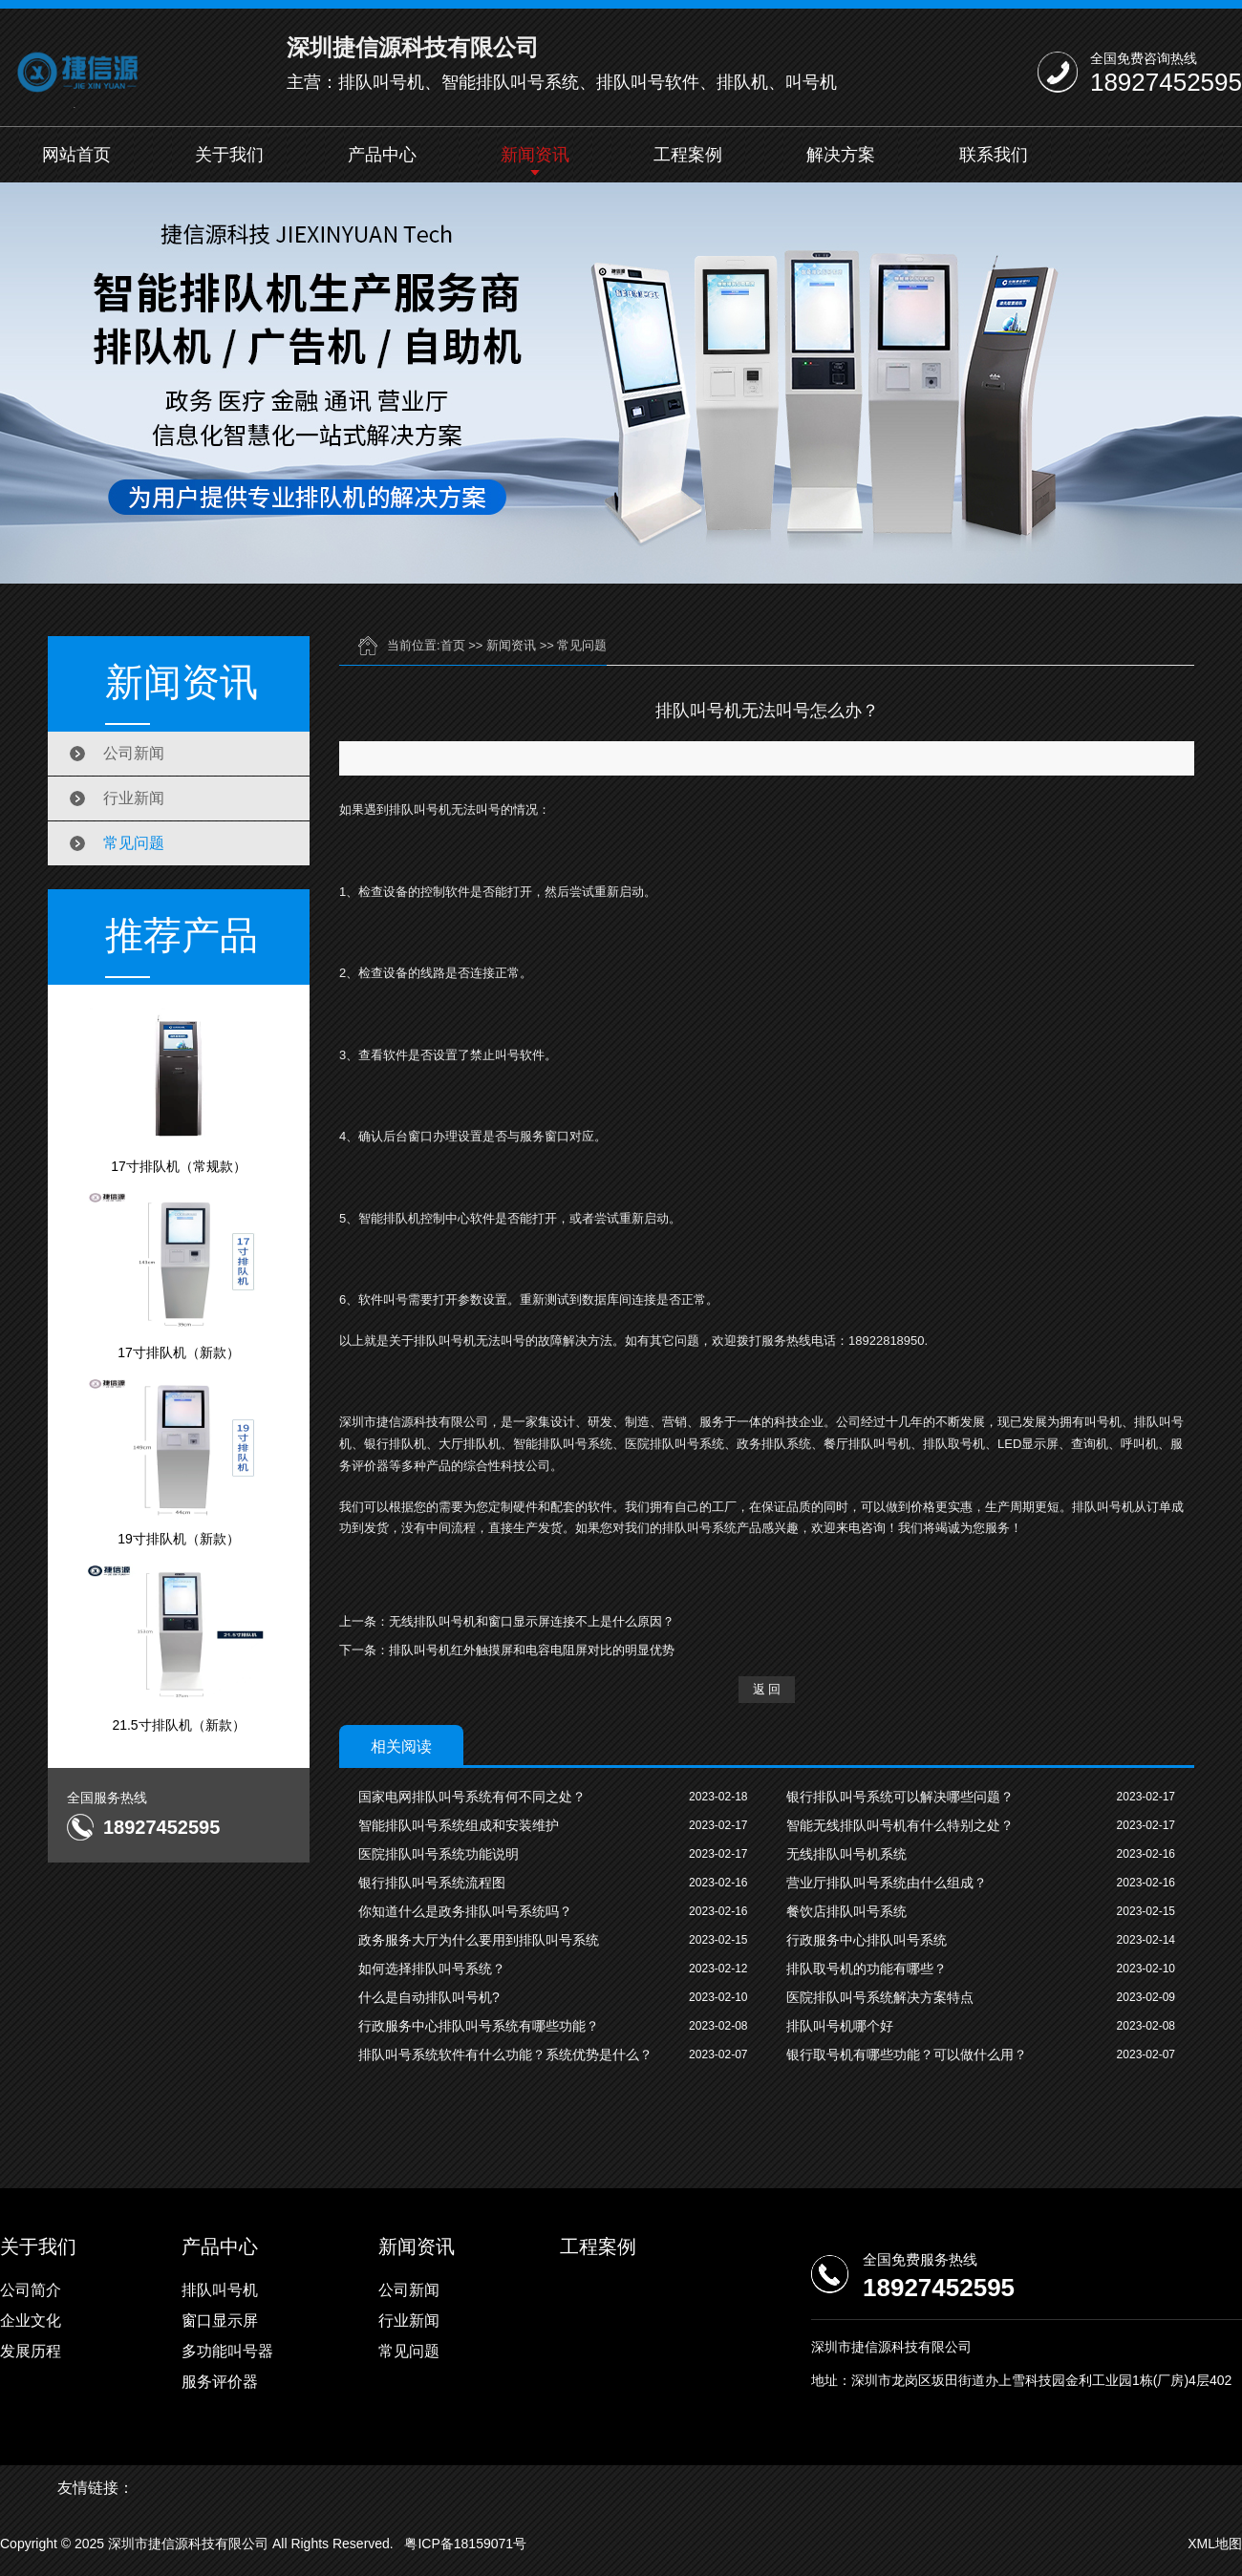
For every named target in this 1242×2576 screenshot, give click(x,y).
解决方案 (840, 154)
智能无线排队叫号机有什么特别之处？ (900, 1825)
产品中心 (382, 154)
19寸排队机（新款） (178, 1461)
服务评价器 (220, 2382)
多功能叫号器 (227, 2351)
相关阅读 (401, 1746)
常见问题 (133, 843)
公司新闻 (133, 753)
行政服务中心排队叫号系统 (866, 1940)
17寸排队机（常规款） (178, 1089)
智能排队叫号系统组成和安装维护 (458, 1825)
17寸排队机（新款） (178, 1275)
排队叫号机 (220, 2290)
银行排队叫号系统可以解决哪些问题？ (900, 1796)
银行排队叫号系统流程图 (431, 1882)
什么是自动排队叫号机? (429, 1997)
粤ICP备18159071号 (465, 2543)
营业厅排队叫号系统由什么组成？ (886, 1882)
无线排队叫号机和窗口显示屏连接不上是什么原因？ (532, 1621)
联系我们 (993, 154)
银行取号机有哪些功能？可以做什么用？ (906, 2054)
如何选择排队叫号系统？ (431, 1968)
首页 (452, 645)
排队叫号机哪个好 (839, 2025)
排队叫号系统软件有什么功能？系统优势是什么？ (505, 2054)
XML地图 (1215, 2543)
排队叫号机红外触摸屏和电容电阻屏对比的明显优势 (532, 1650)
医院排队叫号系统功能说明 (438, 1854)
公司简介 (30, 2290)
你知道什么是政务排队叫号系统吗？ (465, 1911)
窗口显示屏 (220, 2320)
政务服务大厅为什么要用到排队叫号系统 (478, 1940)
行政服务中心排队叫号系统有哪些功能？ (478, 2025)
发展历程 (30, 2351)
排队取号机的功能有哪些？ (866, 1968)
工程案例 (687, 154)
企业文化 (30, 2320)
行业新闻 (133, 798)
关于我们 (229, 154)
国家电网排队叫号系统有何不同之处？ (472, 1796)
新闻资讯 (535, 154)
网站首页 (76, 154)
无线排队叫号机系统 (846, 1854)
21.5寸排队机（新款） (178, 1648)
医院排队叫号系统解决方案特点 (880, 1997)
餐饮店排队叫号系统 (846, 1911)
